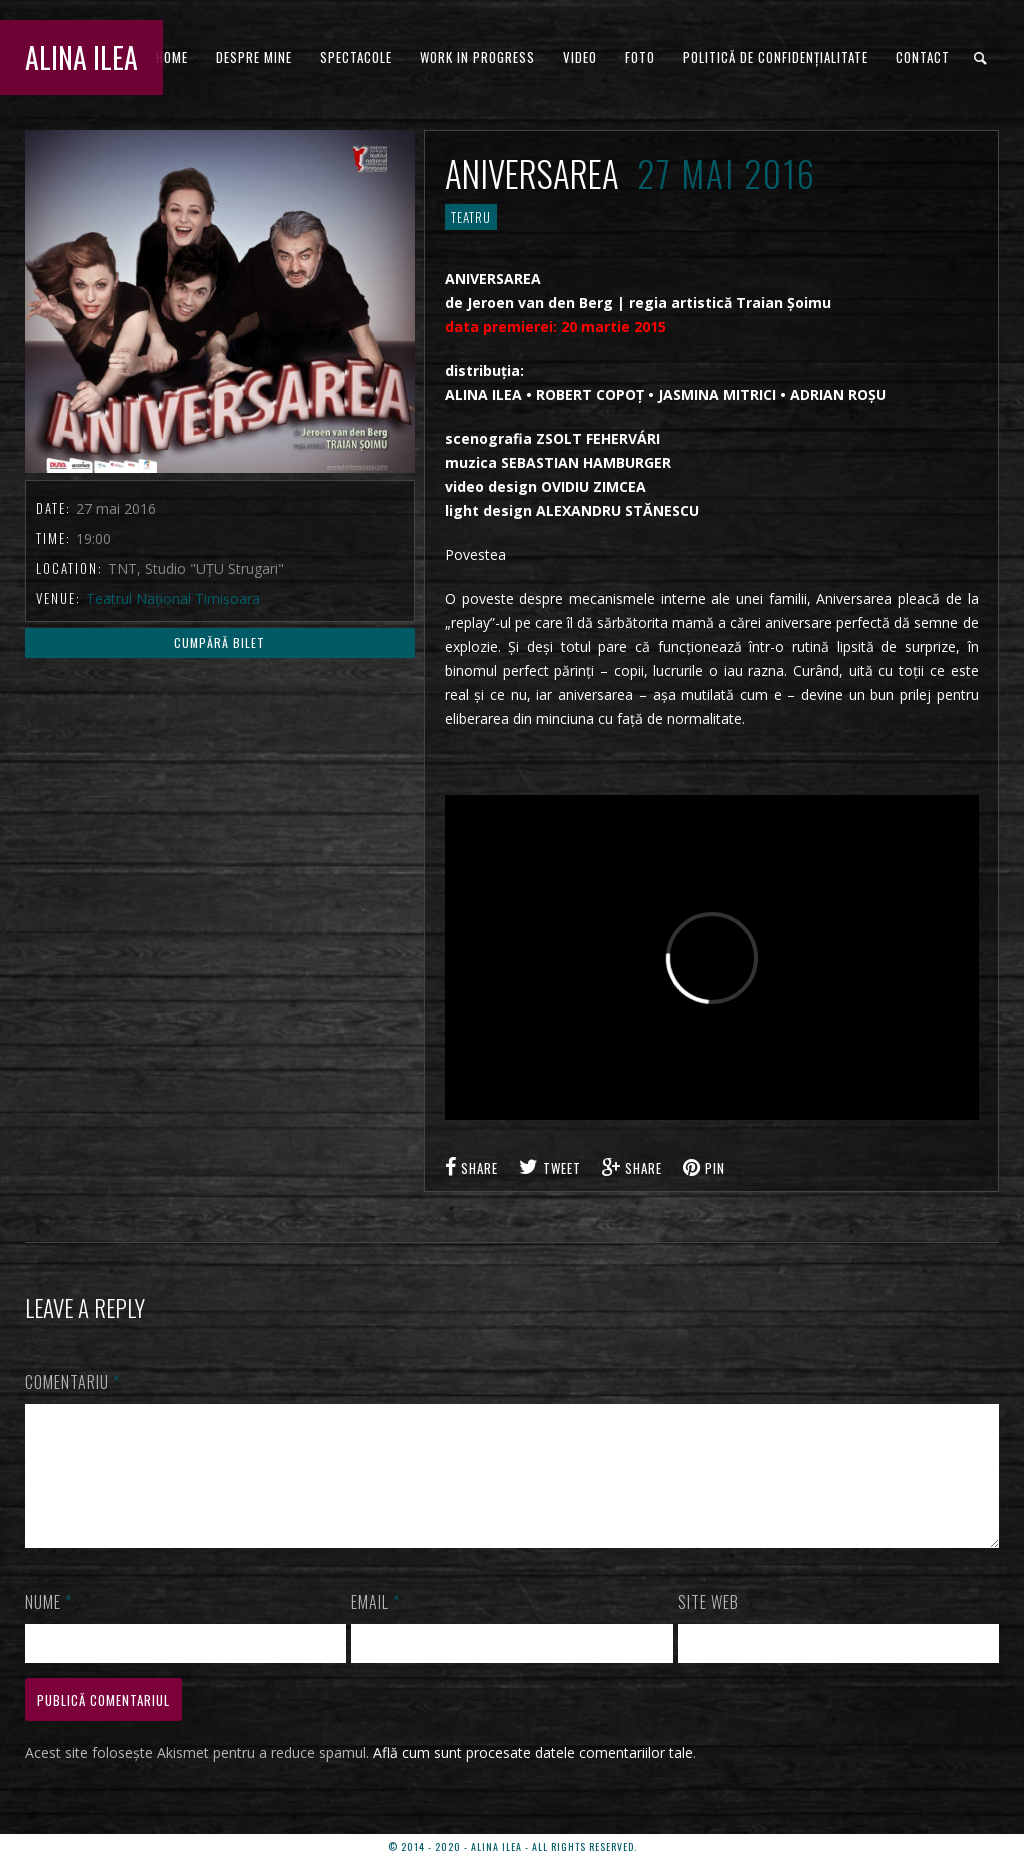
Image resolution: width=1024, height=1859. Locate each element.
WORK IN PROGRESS (477, 57)
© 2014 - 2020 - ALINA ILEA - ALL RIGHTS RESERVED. (512, 1846)
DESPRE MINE (254, 57)
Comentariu (72, 1382)
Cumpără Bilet (219, 642)
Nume (48, 1626)
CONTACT (923, 57)
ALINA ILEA (81, 57)
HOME (172, 57)
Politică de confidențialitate (775, 57)
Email (375, 1626)
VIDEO (580, 57)
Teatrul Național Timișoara (173, 598)
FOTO (640, 57)
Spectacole (356, 57)
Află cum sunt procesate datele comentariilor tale (533, 1776)
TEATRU (471, 217)
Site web (708, 1626)
